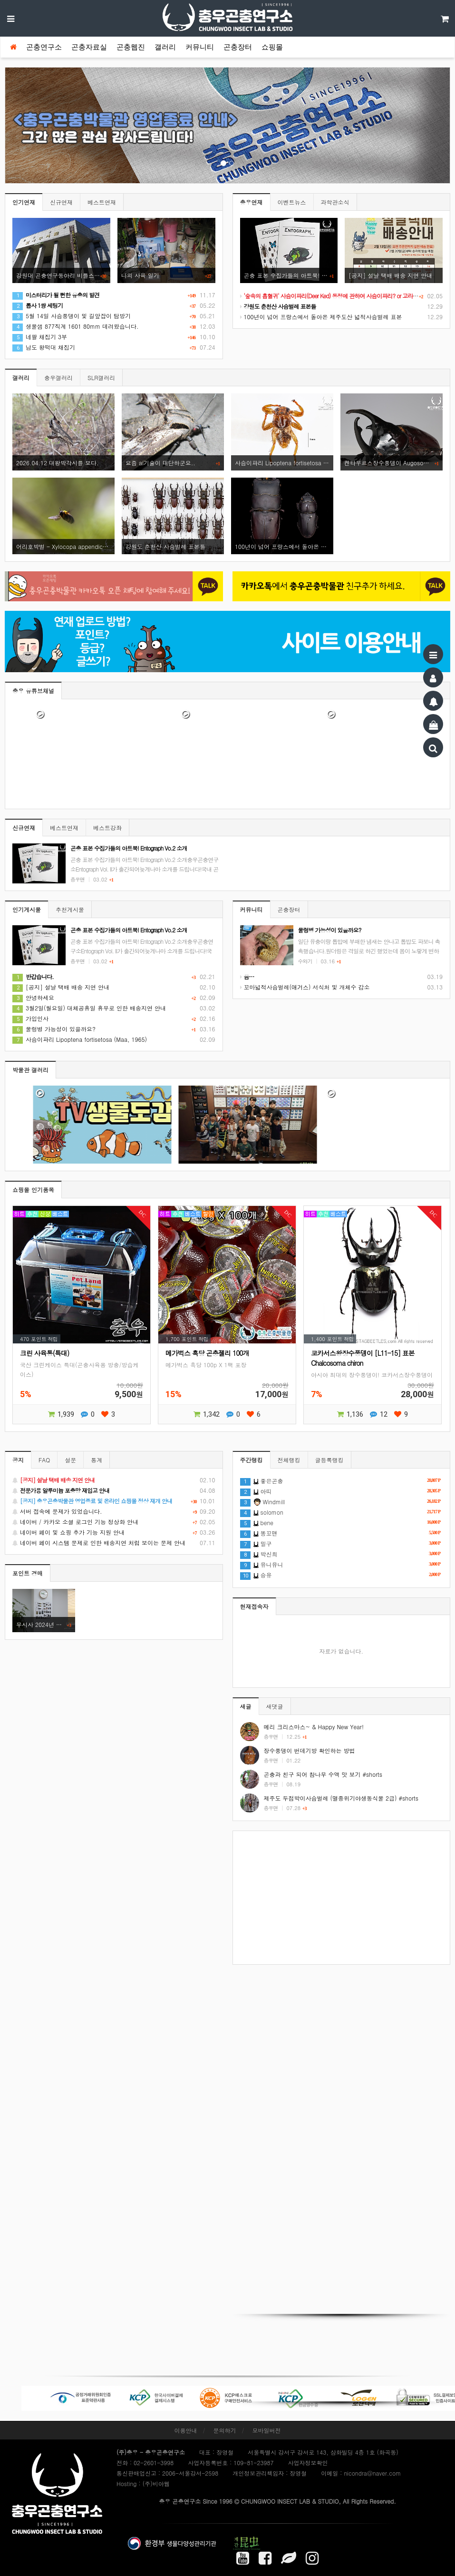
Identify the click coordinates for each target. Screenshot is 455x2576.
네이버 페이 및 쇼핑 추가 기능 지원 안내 (113, 1532)
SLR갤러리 (101, 377)
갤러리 (165, 47)
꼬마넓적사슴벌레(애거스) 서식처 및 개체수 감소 (305, 987)
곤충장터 (237, 47)
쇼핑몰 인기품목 (33, 1189)
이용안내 (185, 2430)
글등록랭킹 (329, 1460)
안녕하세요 (33, 997)
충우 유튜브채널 (33, 690)
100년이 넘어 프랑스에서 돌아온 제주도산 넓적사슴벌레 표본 (321, 317)
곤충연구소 (44, 47)
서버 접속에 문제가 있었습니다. (113, 1511)
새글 (246, 1706)
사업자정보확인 (308, 2462)
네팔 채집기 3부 (39, 337)
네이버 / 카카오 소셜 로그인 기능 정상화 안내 (113, 1522)
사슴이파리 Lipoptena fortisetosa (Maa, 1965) (79, 1039)
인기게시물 (26, 909)
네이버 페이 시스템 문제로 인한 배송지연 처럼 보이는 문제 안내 (113, 1543)
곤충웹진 (130, 47)
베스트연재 (101, 202)
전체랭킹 (289, 1460)
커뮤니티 (199, 47)
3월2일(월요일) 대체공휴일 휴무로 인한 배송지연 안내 (89, 1008)
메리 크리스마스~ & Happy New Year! (314, 1727)
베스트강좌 (107, 827)
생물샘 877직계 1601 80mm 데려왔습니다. (75, 326)
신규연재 (61, 202)
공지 (18, 1460)
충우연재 (251, 202)
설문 (70, 1460)
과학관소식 (335, 202)
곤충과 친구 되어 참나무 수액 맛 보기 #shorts (323, 1774)
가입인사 (30, 1018)
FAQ (44, 1460)
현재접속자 (254, 1606)
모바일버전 (266, 2430)
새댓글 (274, 1706)
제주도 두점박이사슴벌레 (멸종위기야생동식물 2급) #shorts (341, 1798)
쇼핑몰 (272, 47)
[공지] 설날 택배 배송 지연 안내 (60, 987)
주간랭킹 (251, 1460)
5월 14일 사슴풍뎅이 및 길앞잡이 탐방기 (71, 316)
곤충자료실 (89, 47)
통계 (96, 1460)
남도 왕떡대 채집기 (43, 347)
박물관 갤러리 (30, 1070)
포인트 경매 (27, 1573)
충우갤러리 (58, 377)
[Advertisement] (341, 1897)
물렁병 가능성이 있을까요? (54, 1029)
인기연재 (23, 202)
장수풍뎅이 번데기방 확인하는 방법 (309, 1750)
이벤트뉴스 (292, 202)
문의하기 (224, 2430)
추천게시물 (70, 909)
